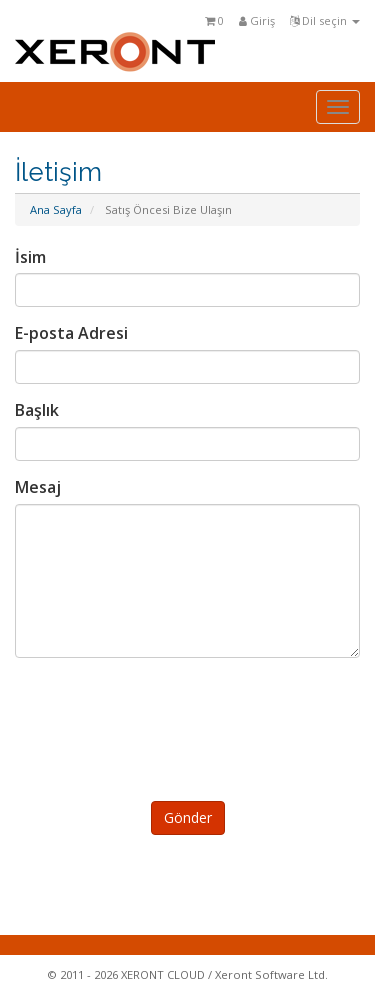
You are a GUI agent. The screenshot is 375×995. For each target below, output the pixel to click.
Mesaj (38, 487)
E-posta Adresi (71, 333)
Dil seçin (325, 20)
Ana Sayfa (56, 209)
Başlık (37, 410)
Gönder (188, 817)
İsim (30, 257)
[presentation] (191, 725)
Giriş (257, 20)
